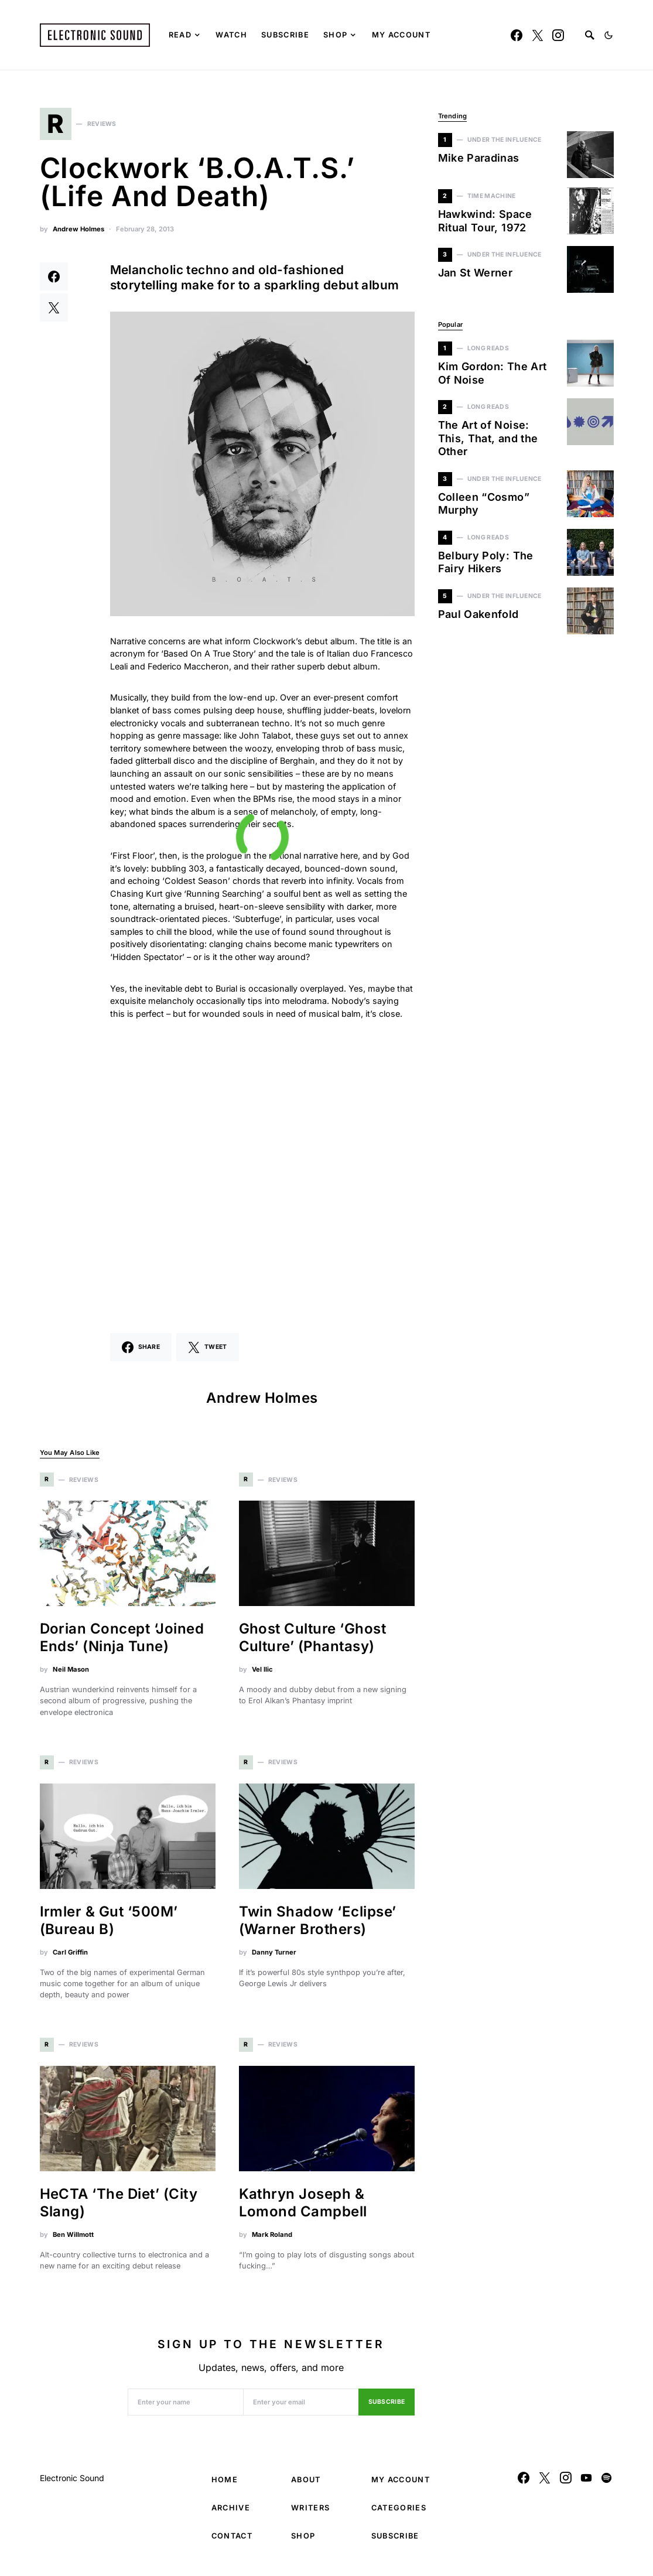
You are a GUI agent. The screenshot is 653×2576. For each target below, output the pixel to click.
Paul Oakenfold (478, 614)
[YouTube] (586, 2483)
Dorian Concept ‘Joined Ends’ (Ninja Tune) (122, 1643)
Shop (303, 2541)
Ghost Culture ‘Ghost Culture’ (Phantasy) (313, 1643)
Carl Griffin (70, 1957)
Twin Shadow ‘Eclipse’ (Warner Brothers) (317, 1925)
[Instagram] (558, 35)
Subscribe (386, 2407)
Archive (230, 2513)
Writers (310, 2513)
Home (224, 2485)
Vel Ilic (262, 1675)
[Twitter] (537, 35)
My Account (400, 2485)
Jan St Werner (475, 273)
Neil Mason (71, 1675)
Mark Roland (272, 2240)
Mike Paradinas (478, 158)
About (306, 2485)
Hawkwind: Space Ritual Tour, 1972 (485, 221)
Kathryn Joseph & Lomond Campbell (303, 2208)
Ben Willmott (73, 2240)
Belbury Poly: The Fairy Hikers (486, 562)
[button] (608, 35)
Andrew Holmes (78, 234)
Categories (398, 2513)
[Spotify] (606, 2483)
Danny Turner (274, 1957)
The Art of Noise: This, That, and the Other (488, 438)
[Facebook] (516, 35)
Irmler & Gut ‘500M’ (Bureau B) (109, 1925)
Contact (231, 2541)
